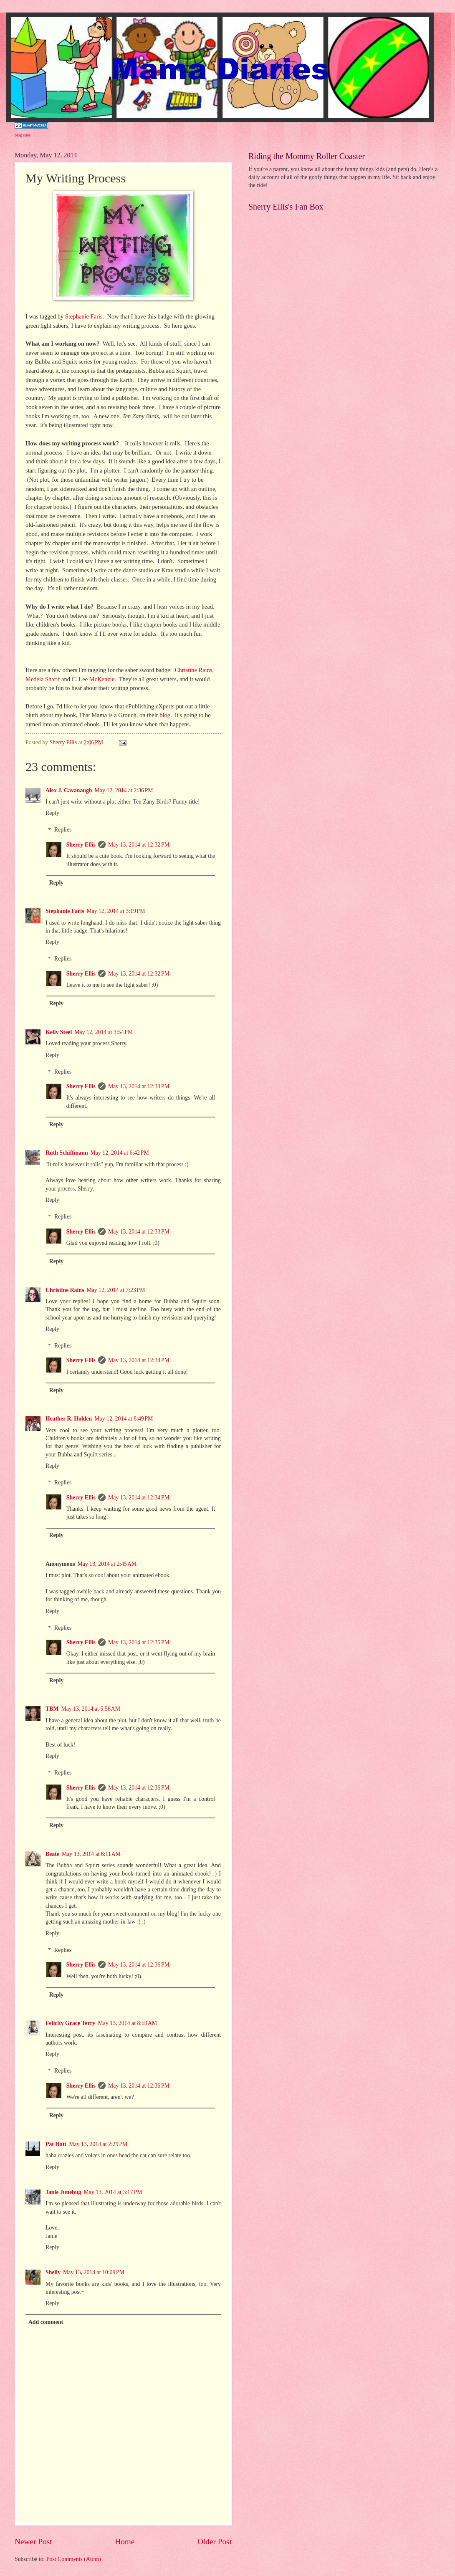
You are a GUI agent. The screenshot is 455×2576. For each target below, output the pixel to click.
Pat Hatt (56, 2144)
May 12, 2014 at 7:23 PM (115, 1290)
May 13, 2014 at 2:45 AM (107, 1564)
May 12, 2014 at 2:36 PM (124, 790)
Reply (52, 813)
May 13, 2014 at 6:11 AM (91, 1854)
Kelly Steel (59, 1032)
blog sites (22, 135)
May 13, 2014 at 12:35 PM (138, 1642)
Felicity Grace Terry (71, 2023)
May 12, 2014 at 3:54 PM (103, 1032)
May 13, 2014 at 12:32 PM (138, 845)
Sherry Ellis (81, 845)
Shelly (53, 2272)
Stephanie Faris (82, 316)
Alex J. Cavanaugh (69, 790)
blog (164, 715)
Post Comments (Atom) (73, 2559)
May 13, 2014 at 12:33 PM (138, 1086)
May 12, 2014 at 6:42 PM (120, 1153)
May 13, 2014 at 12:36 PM (138, 1788)
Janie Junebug (63, 2192)
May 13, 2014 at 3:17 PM (113, 2192)
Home (124, 2541)
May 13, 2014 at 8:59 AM (127, 2023)
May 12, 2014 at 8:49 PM (123, 1419)
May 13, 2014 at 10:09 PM (93, 2272)
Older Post (214, 2541)
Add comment (45, 2322)
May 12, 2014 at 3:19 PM (115, 911)
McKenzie (101, 679)
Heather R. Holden (69, 1419)
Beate (52, 1854)
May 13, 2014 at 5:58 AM (90, 1709)
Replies (62, 830)
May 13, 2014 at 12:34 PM (138, 1360)
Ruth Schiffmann (67, 1153)
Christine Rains (192, 670)
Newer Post (33, 2541)
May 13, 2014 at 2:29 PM (98, 2144)
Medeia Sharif (42, 679)
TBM (52, 1709)
